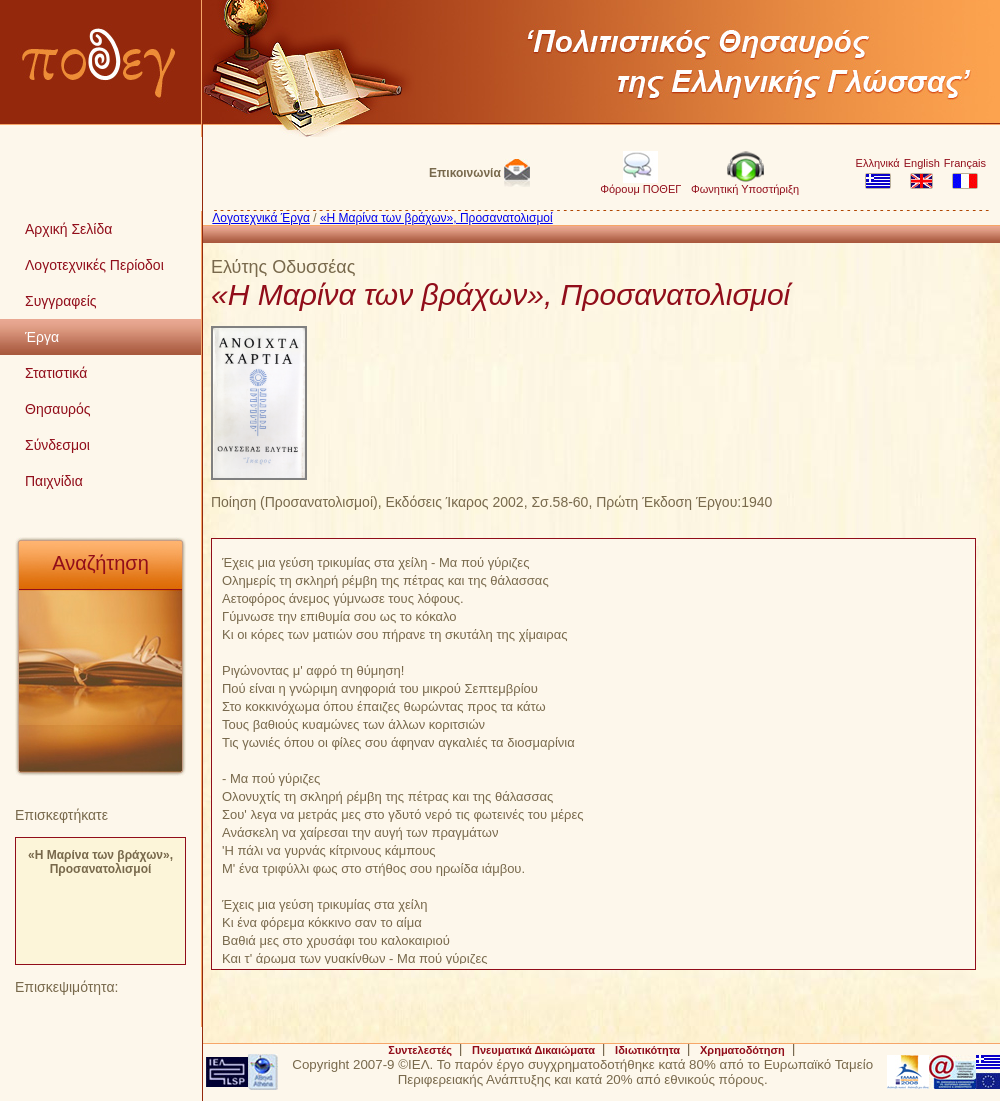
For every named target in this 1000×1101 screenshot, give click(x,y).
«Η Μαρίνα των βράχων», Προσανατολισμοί (100, 862)
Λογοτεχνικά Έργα (261, 218)
